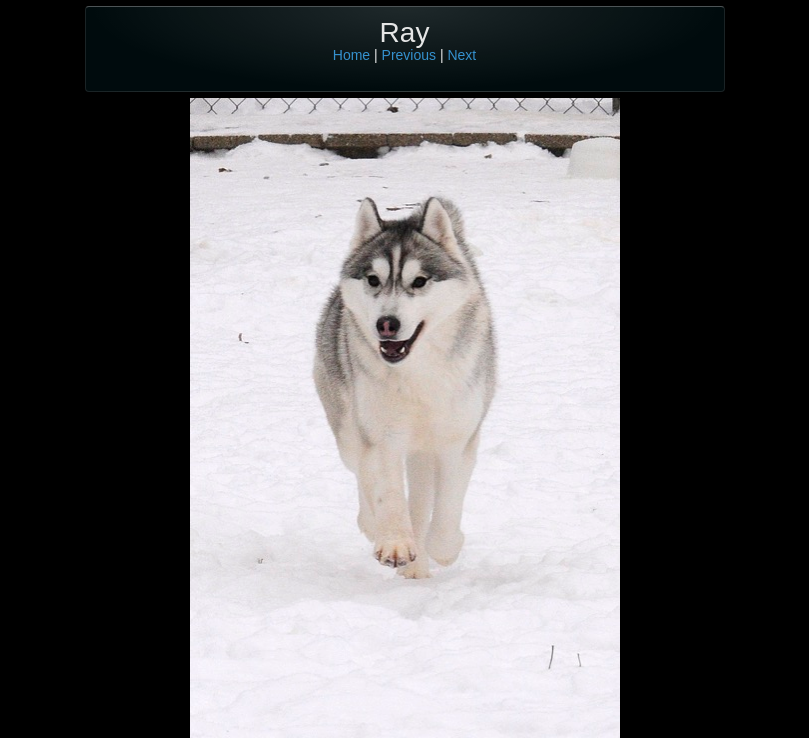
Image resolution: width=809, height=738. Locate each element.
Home (351, 55)
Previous (409, 55)
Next (461, 55)
